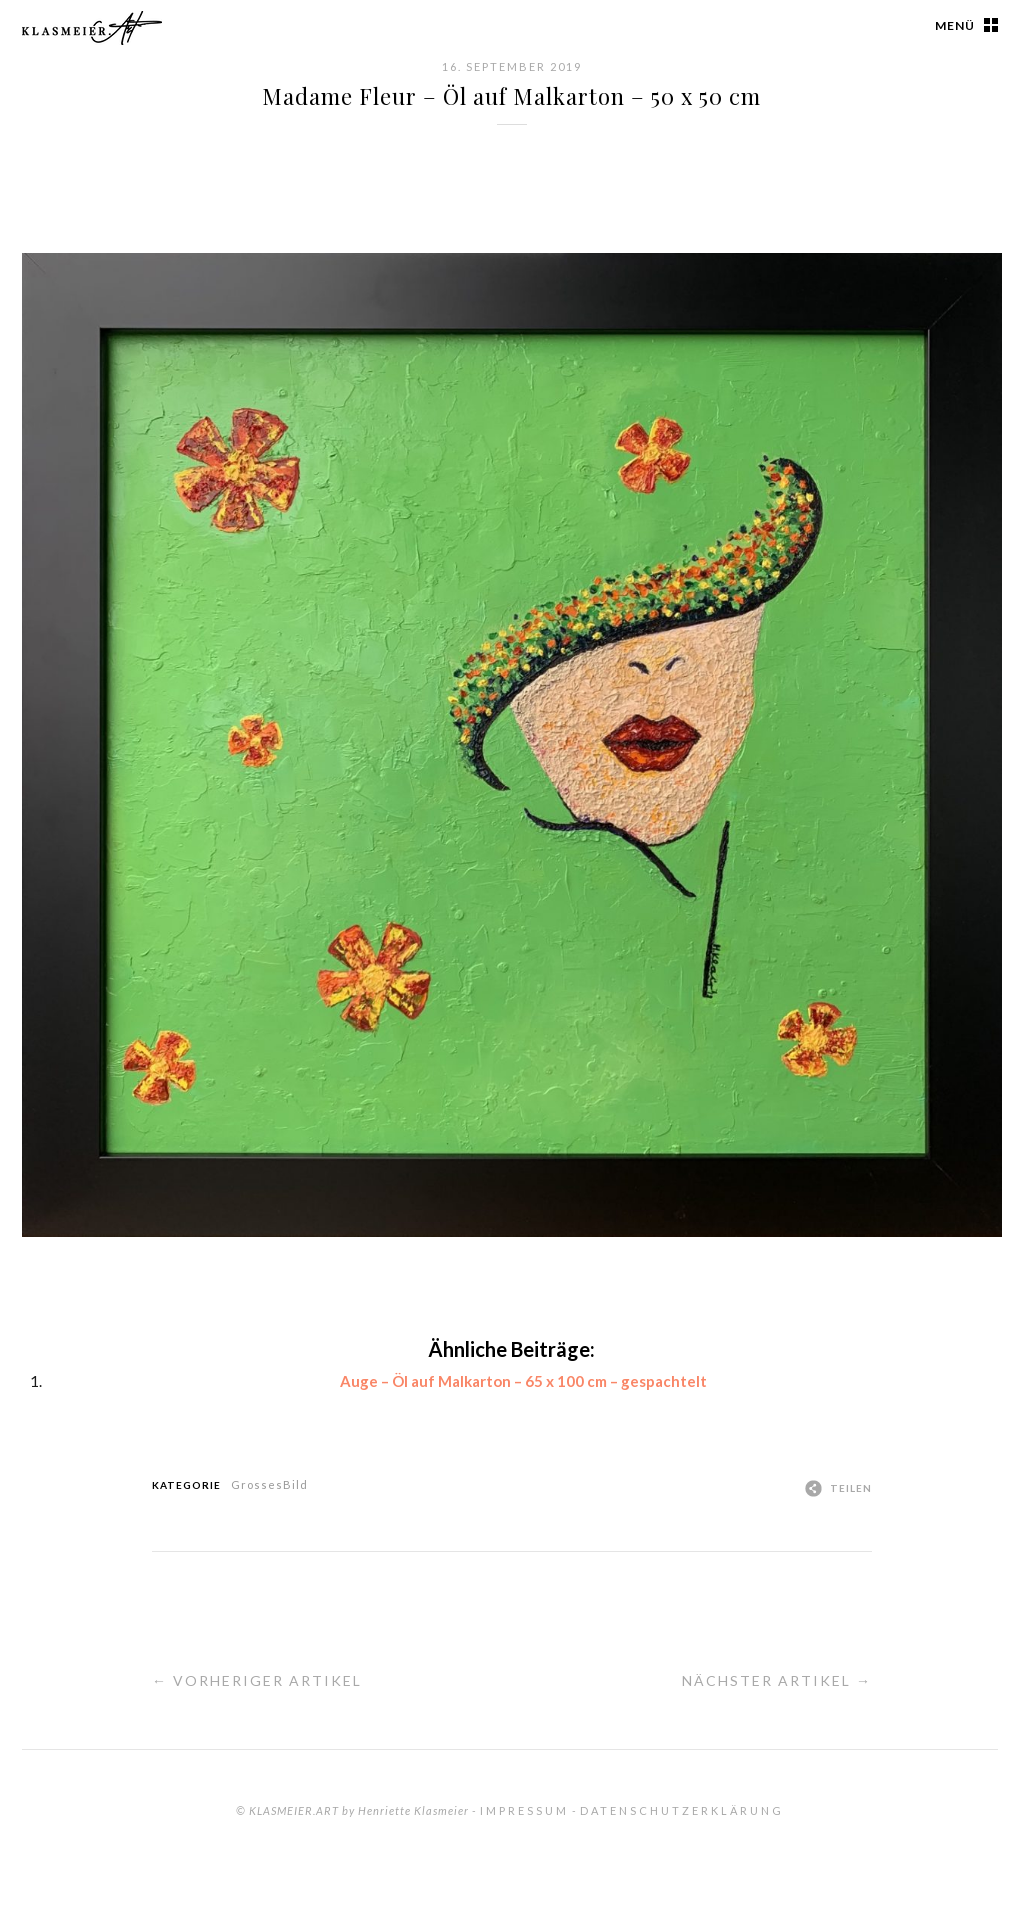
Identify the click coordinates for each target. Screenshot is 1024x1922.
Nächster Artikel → (777, 1680)
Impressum (524, 1810)
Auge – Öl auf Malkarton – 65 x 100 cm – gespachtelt (523, 1381)
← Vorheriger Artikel (257, 1680)
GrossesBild (269, 1484)
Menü (955, 25)
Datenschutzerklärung (682, 1810)
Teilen (851, 1488)
